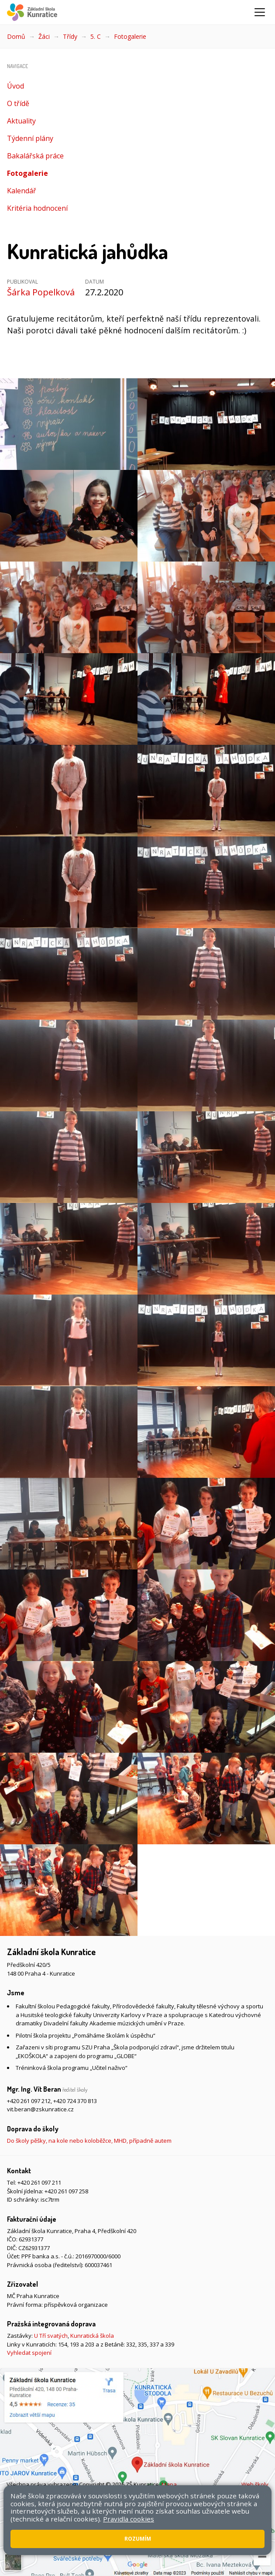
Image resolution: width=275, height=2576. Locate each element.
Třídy (70, 36)
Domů (16, 36)
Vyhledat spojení (29, 2353)
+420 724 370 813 (75, 2101)
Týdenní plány (30, 138)
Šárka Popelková (41, 292)
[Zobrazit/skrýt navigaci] (259, 12)
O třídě (18, 103)
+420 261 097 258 (66, 2191)
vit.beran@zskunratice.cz (40, 2109)
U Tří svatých (51, 2336)
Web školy (254, 2484)
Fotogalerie (130, 36)
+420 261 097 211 (39, 2182)
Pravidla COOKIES (114, 2493)
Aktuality (21, 121)
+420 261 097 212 (29, 2101)
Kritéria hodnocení (37, 208)
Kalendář (21, 190)
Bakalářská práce (35, 156)
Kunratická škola (92, 2336)
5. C (95, 36)
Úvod (15, 86)
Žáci (44, 36)
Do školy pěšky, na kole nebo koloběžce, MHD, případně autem (89, 2140)
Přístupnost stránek (59, 2493)
